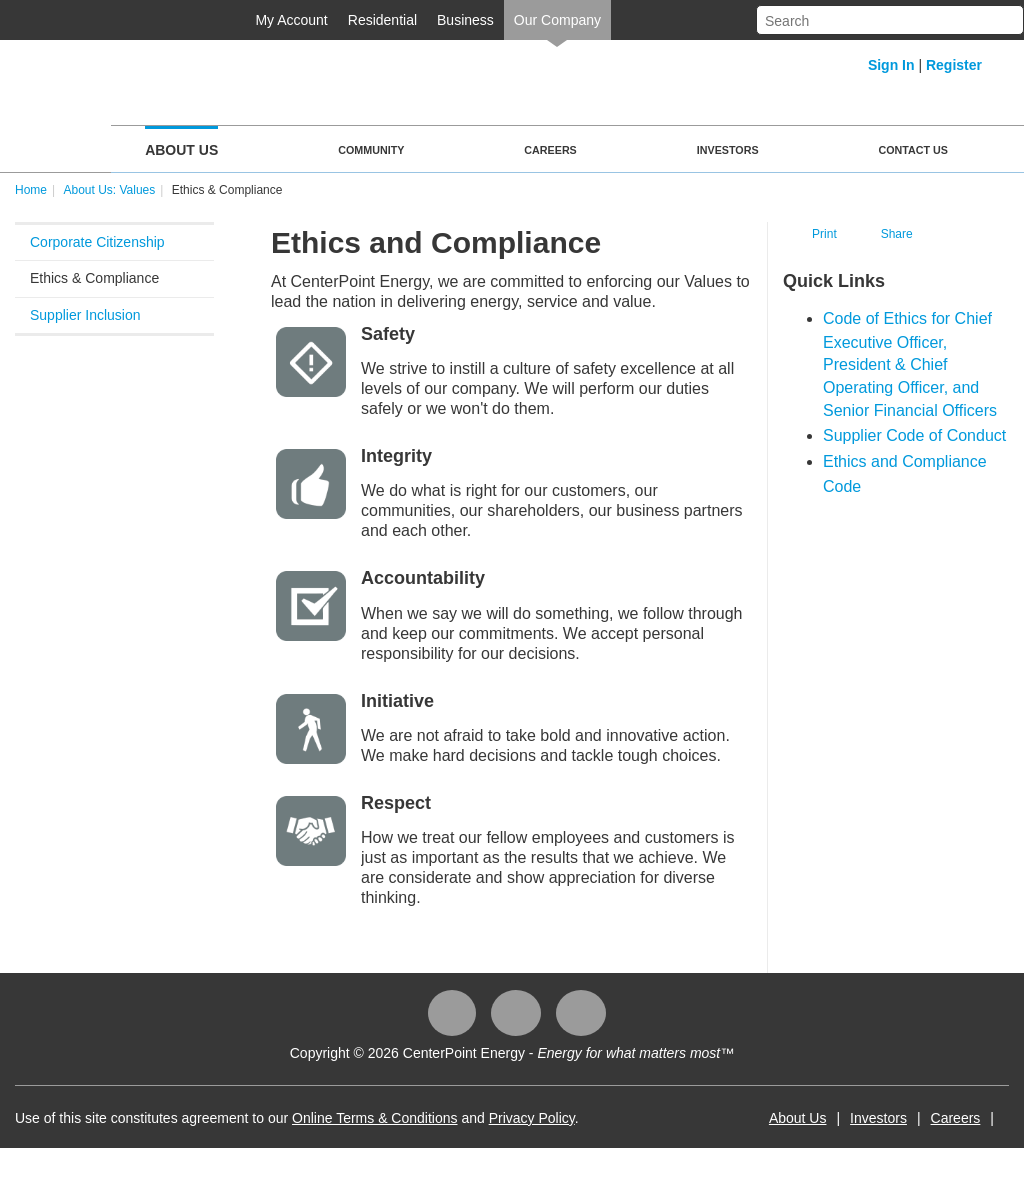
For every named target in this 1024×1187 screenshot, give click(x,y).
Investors (728, 150)
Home (31, 190)
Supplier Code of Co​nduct (914, 435)
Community (371, 150)
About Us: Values (109, 190)
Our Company (557, 20)
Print (824, 234)
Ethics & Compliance (94, 278)
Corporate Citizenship (97, 242)
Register (954, 65)
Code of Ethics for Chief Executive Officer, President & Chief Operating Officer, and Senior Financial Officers (910, 364)
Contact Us (913, 150)
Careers (550, 150)
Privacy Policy (532, 1118)
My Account (291, 20)
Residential (382, 20)
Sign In (891, 65)
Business (465, 20)
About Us (181, 150)
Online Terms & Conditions (374, 1118)
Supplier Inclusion (85, 315)
